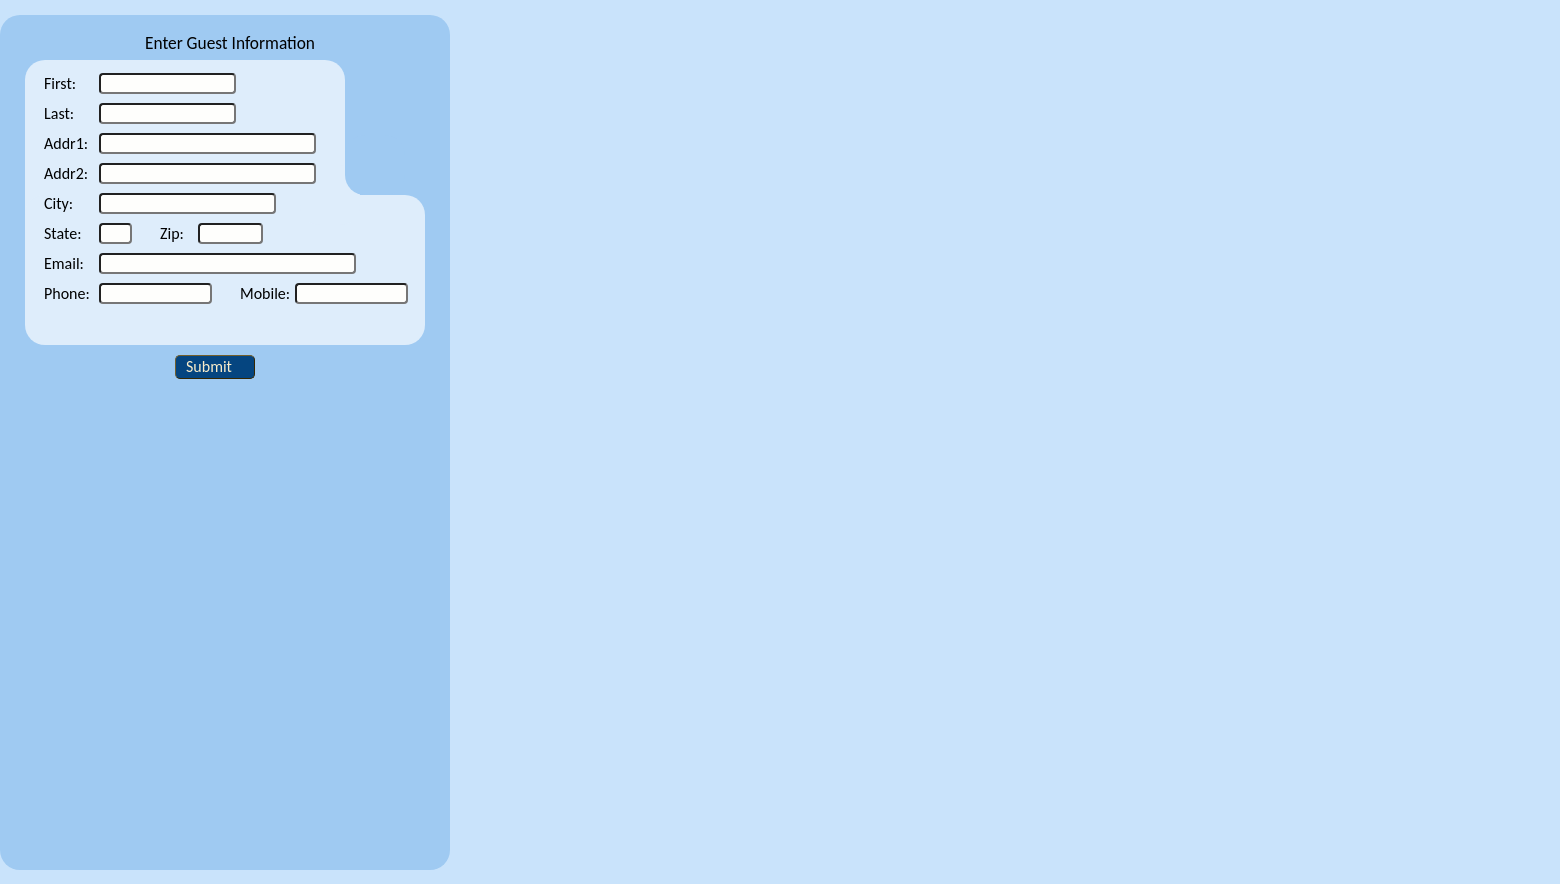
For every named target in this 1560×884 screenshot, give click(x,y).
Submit (209, 366)
